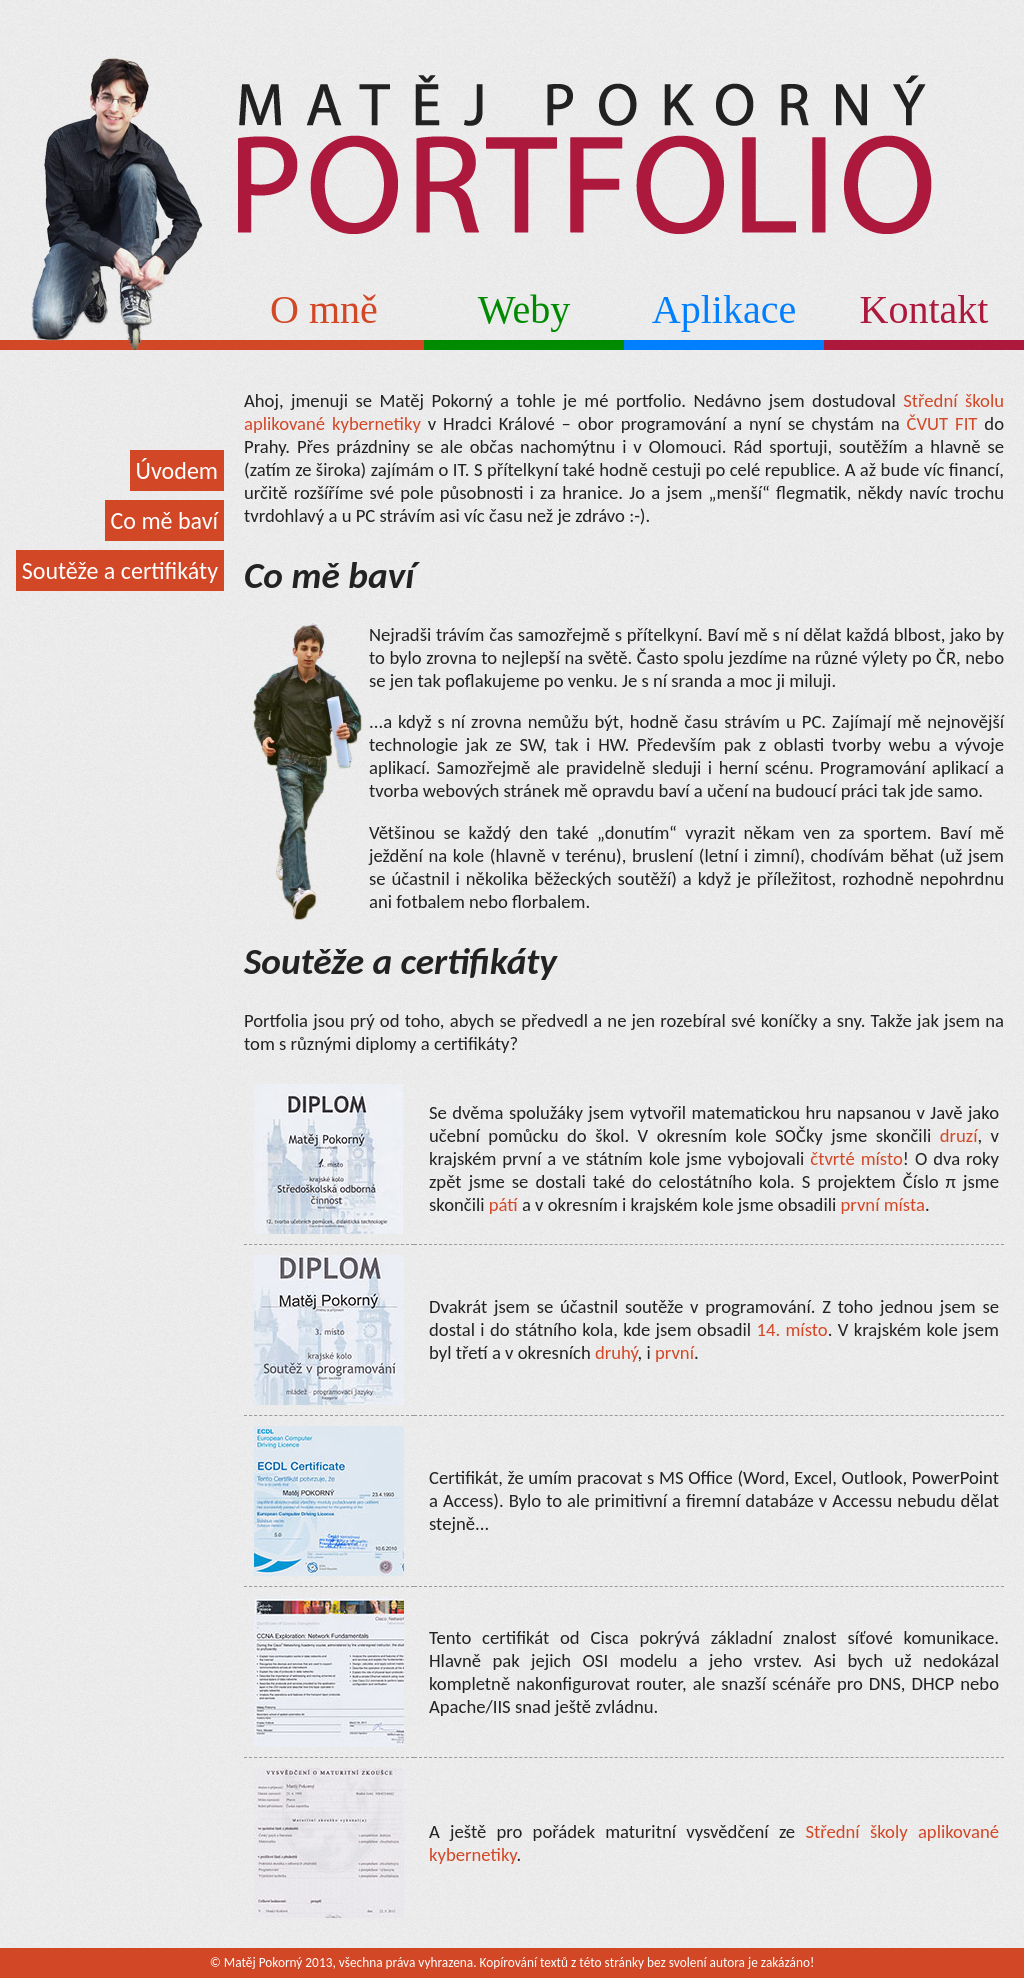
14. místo (791, 1329)
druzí (959, 1135)
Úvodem (177, 470)
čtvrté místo (856, 1158)
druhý (616, 1352)
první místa (882, 1204)
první (674, 1352)
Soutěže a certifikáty (120, 570)
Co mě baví (164, 520)
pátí (503, 1204)
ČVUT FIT (942, 423)
